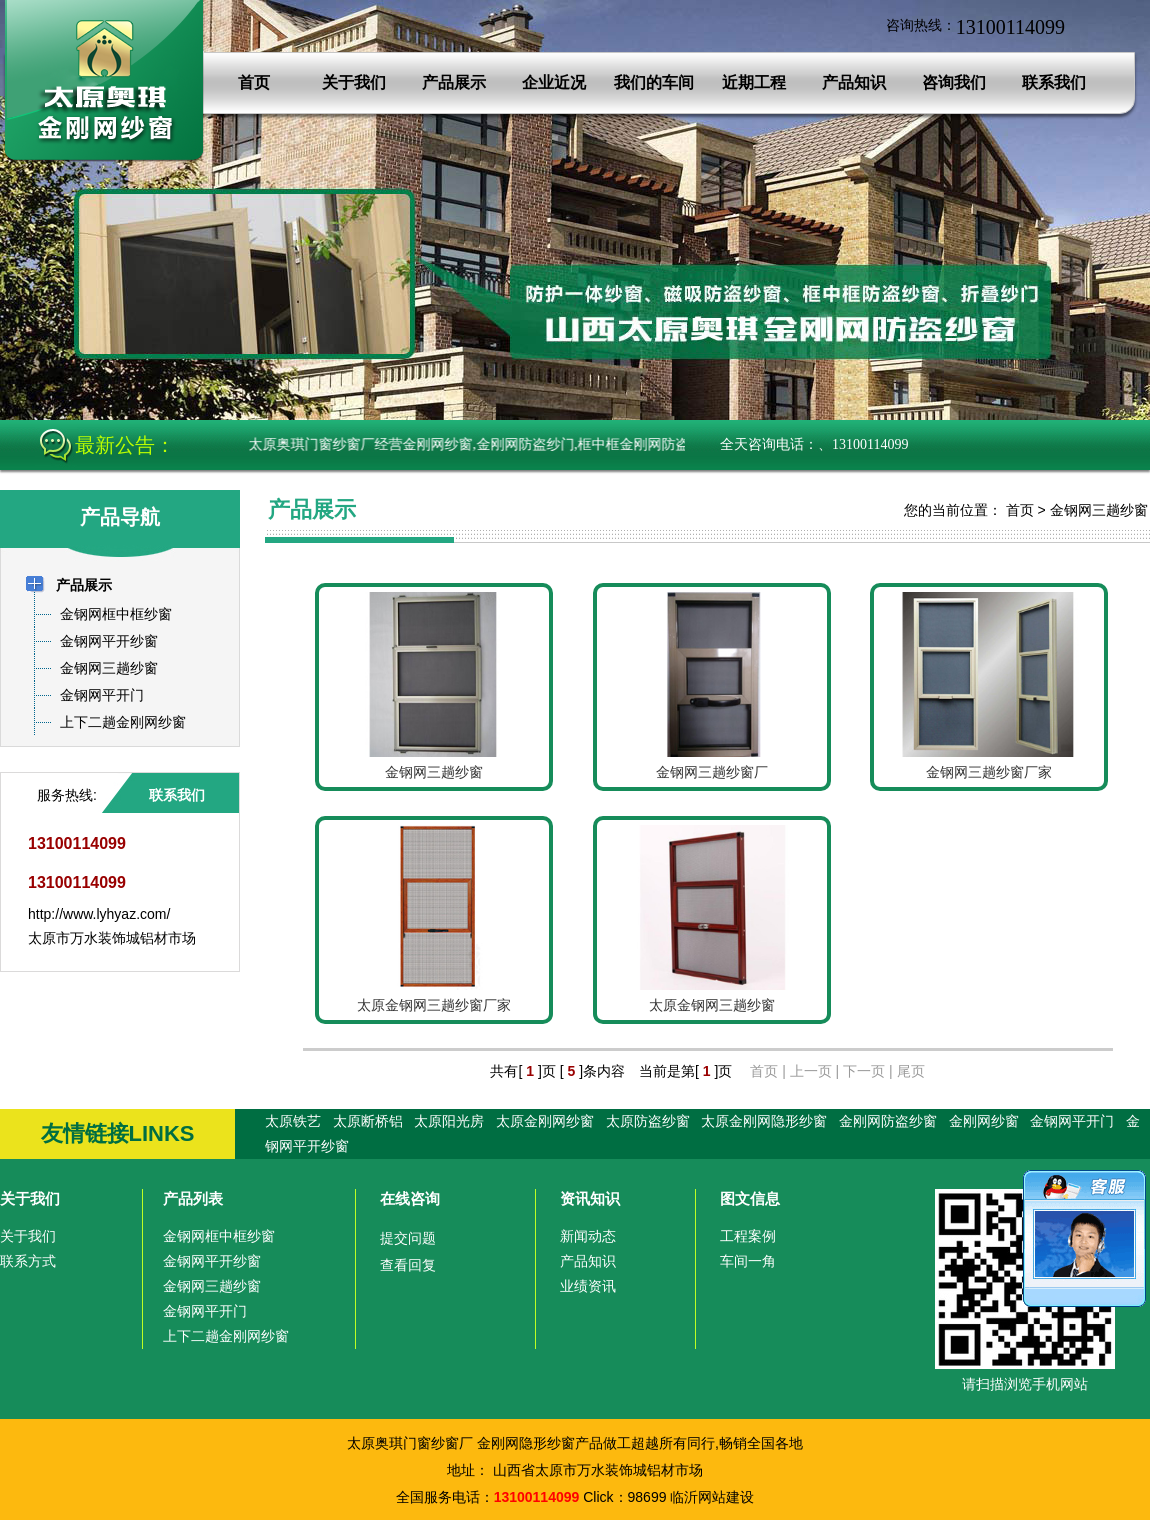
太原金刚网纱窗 (545, 1121)
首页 (254, 82)
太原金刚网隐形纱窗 (764, 1121)
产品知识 (854, 82)
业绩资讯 (588, 1286)
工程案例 (748, 1236)
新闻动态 (588, 1236)
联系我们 (1054, 82)
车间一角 (748, 1261)
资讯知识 (590, 1198)
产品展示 (454, 82)
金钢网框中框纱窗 (219, 1236)
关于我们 (354, 82)
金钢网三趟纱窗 (1099, 510)
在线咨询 (410, 1198)
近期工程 (754, 82)
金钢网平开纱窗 (212, 1261)
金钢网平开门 (1072, 1121)
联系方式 (28, 1261)
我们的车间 (654, 82)
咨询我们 (954, 82)
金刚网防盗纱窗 (888, 1121)
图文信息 (750, 1198)
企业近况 (554, 82)
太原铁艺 (293, 1121)
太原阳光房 (449, 1121)
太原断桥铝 (368, 1121)
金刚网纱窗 (984, 1121)
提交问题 (408, 1238)
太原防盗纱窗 (648, 1121)
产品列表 (193, 1198)
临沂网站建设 (712, 1497)
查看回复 (408, 1265)
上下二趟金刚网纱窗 (226, 1336)
